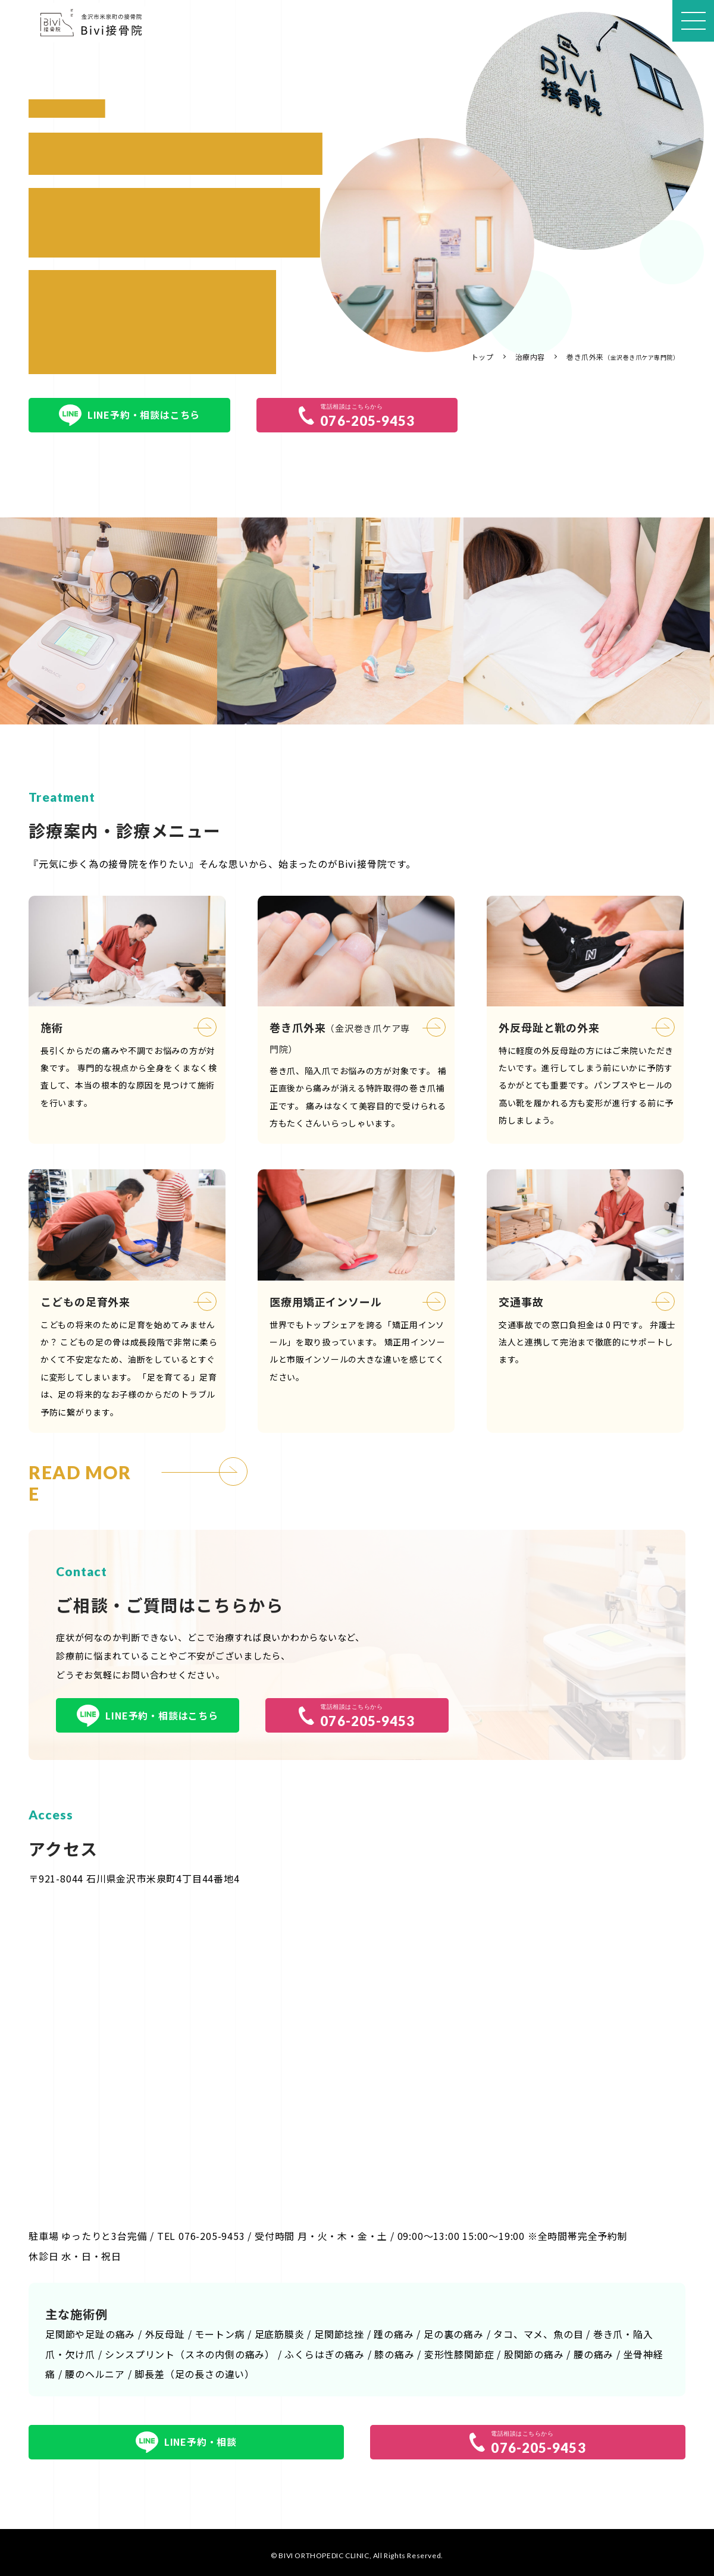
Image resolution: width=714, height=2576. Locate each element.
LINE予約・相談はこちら (129, 415)
